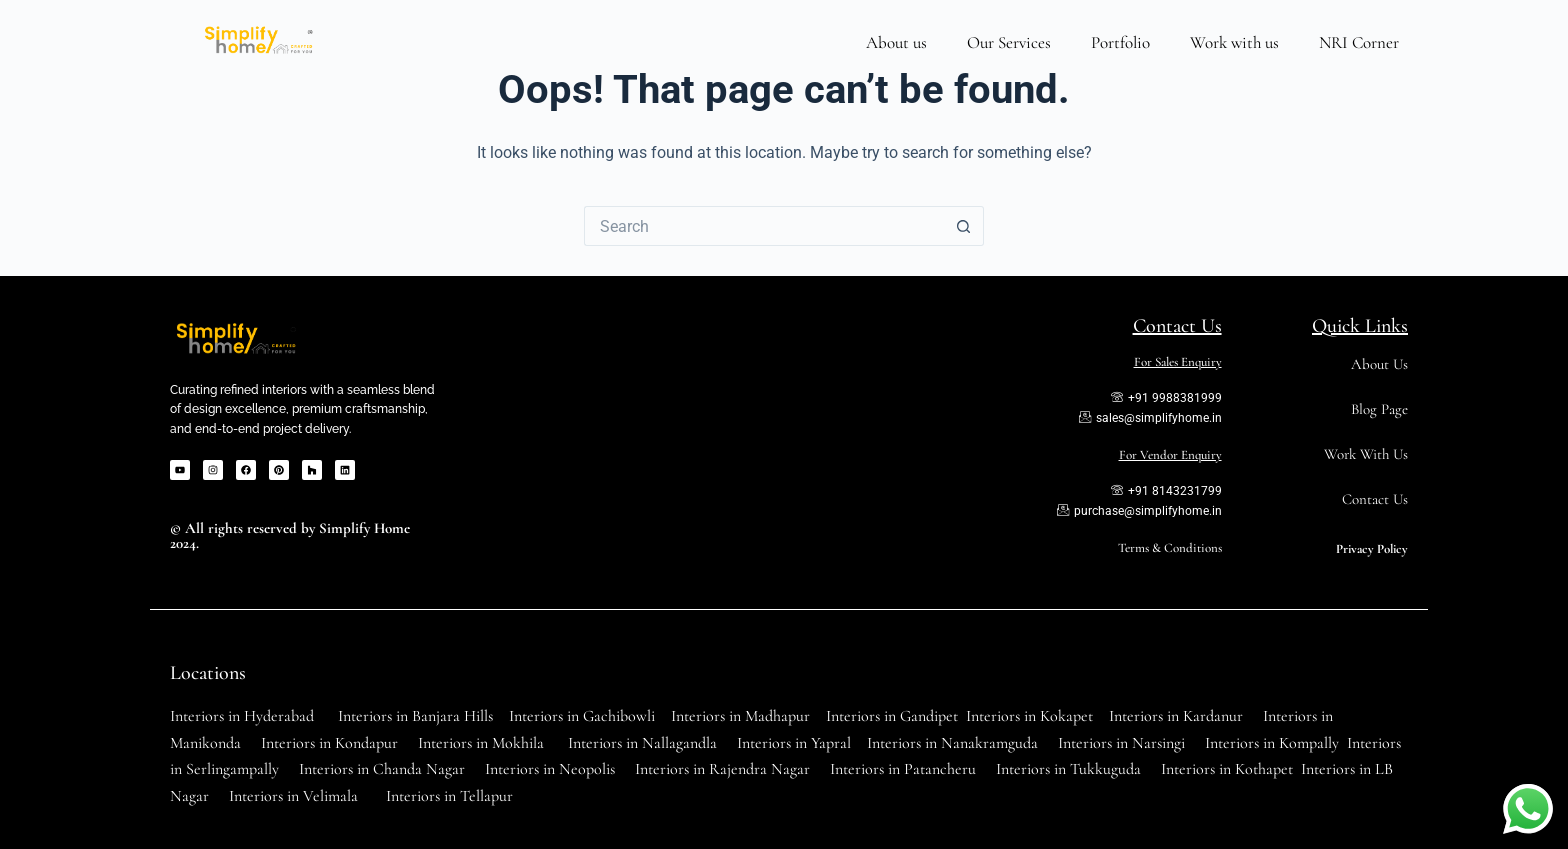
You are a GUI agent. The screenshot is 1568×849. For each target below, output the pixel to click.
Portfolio (1120, 42)
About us (896, 42)
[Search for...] (764, 226)
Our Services (1009, 42)
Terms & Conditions (1170, 548)
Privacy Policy (1372, 549)
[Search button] (964, 226)
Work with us (1234, 42)
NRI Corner (1359, 42)
